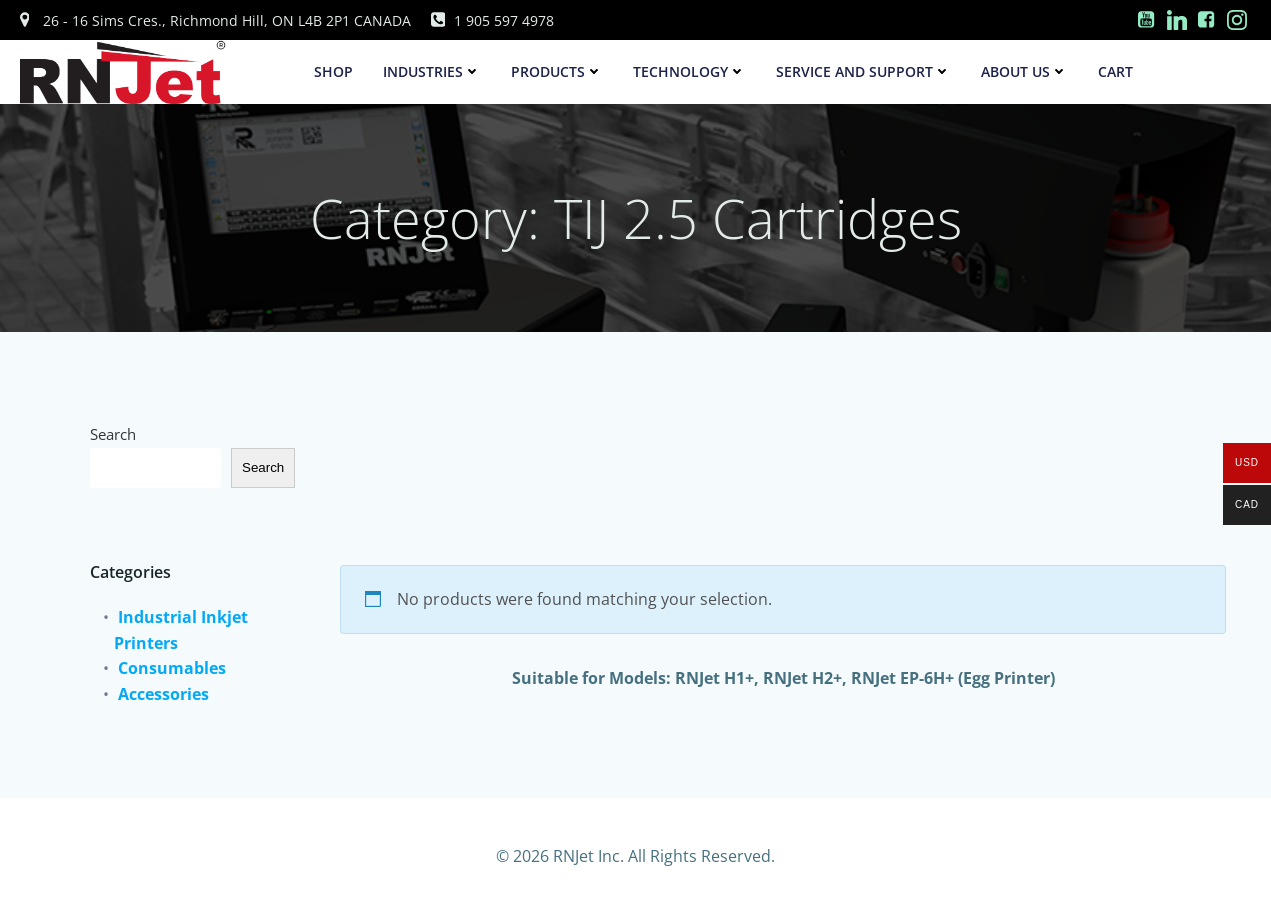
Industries (432, 71)
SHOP (333, 71)
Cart (1115, 71)
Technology (689, 71)
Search (113, 434)
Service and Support (863, 71)
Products (557, 71)
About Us (1024, 71)
